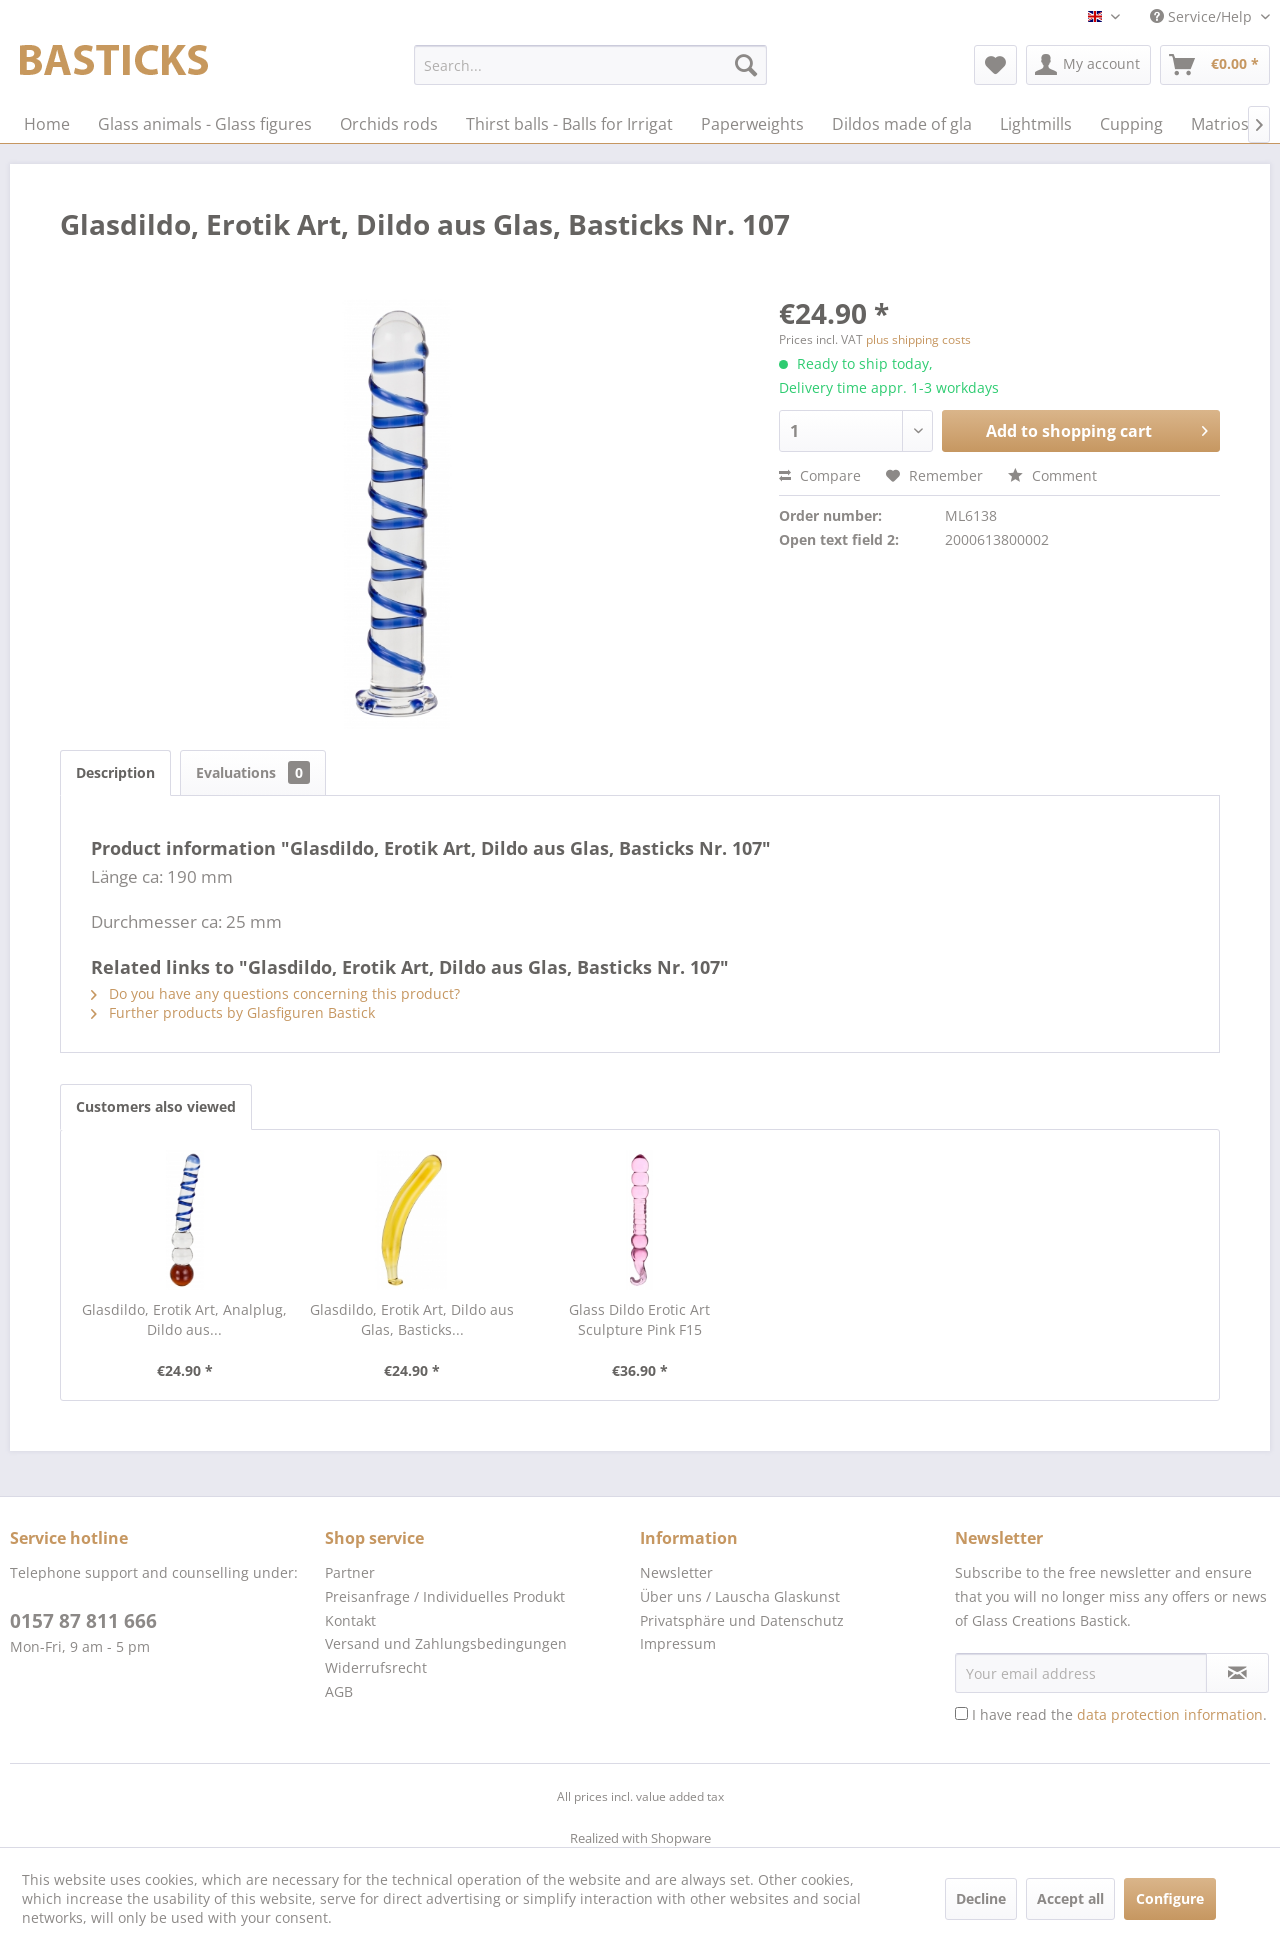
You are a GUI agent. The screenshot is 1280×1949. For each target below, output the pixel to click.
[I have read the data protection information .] (961, 1713)
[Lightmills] (1036, 124)
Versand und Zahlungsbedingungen (446, 1643)
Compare (820, 475)
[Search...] (590, 65)
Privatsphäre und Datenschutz (742, 1620)
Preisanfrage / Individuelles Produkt (445, 1596)
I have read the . (1119, 1714)
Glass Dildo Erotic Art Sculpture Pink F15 (639, 1319)
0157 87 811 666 (83, 1621)
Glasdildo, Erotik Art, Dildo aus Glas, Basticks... (412, 1319)
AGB (339, 1691)
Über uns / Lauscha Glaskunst (740, 1596)
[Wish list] (995, 65)
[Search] (746, 65)
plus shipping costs (918, 339)
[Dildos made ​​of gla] (902, 124)
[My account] (1088, 65)
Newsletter (676, 1572)
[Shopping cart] (1215, 65)
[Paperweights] (752, 124)
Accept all (1070, 1898)
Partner (350, 1572)
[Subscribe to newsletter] (1237, 1673)
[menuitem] (590, 65)
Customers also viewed (156, 1106)
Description (115, 772)
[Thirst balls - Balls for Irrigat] (569, 124)
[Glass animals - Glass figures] (205, 124)
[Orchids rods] (389, 124)
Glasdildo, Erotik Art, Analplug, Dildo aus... (184, 1319)
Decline (981, 1898)
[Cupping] (1131, 124)
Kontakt (350, 1620)
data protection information (1170, 1714)
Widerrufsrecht (376, 1667)
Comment (1052, 475)
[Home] (47, 124)
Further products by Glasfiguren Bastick (233, 1012)
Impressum (678, 1643)
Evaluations (253, 772)
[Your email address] (1081, 1673)
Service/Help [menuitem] (1203, 16)
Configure (1170, 1898)
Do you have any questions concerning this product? (275, 993)
